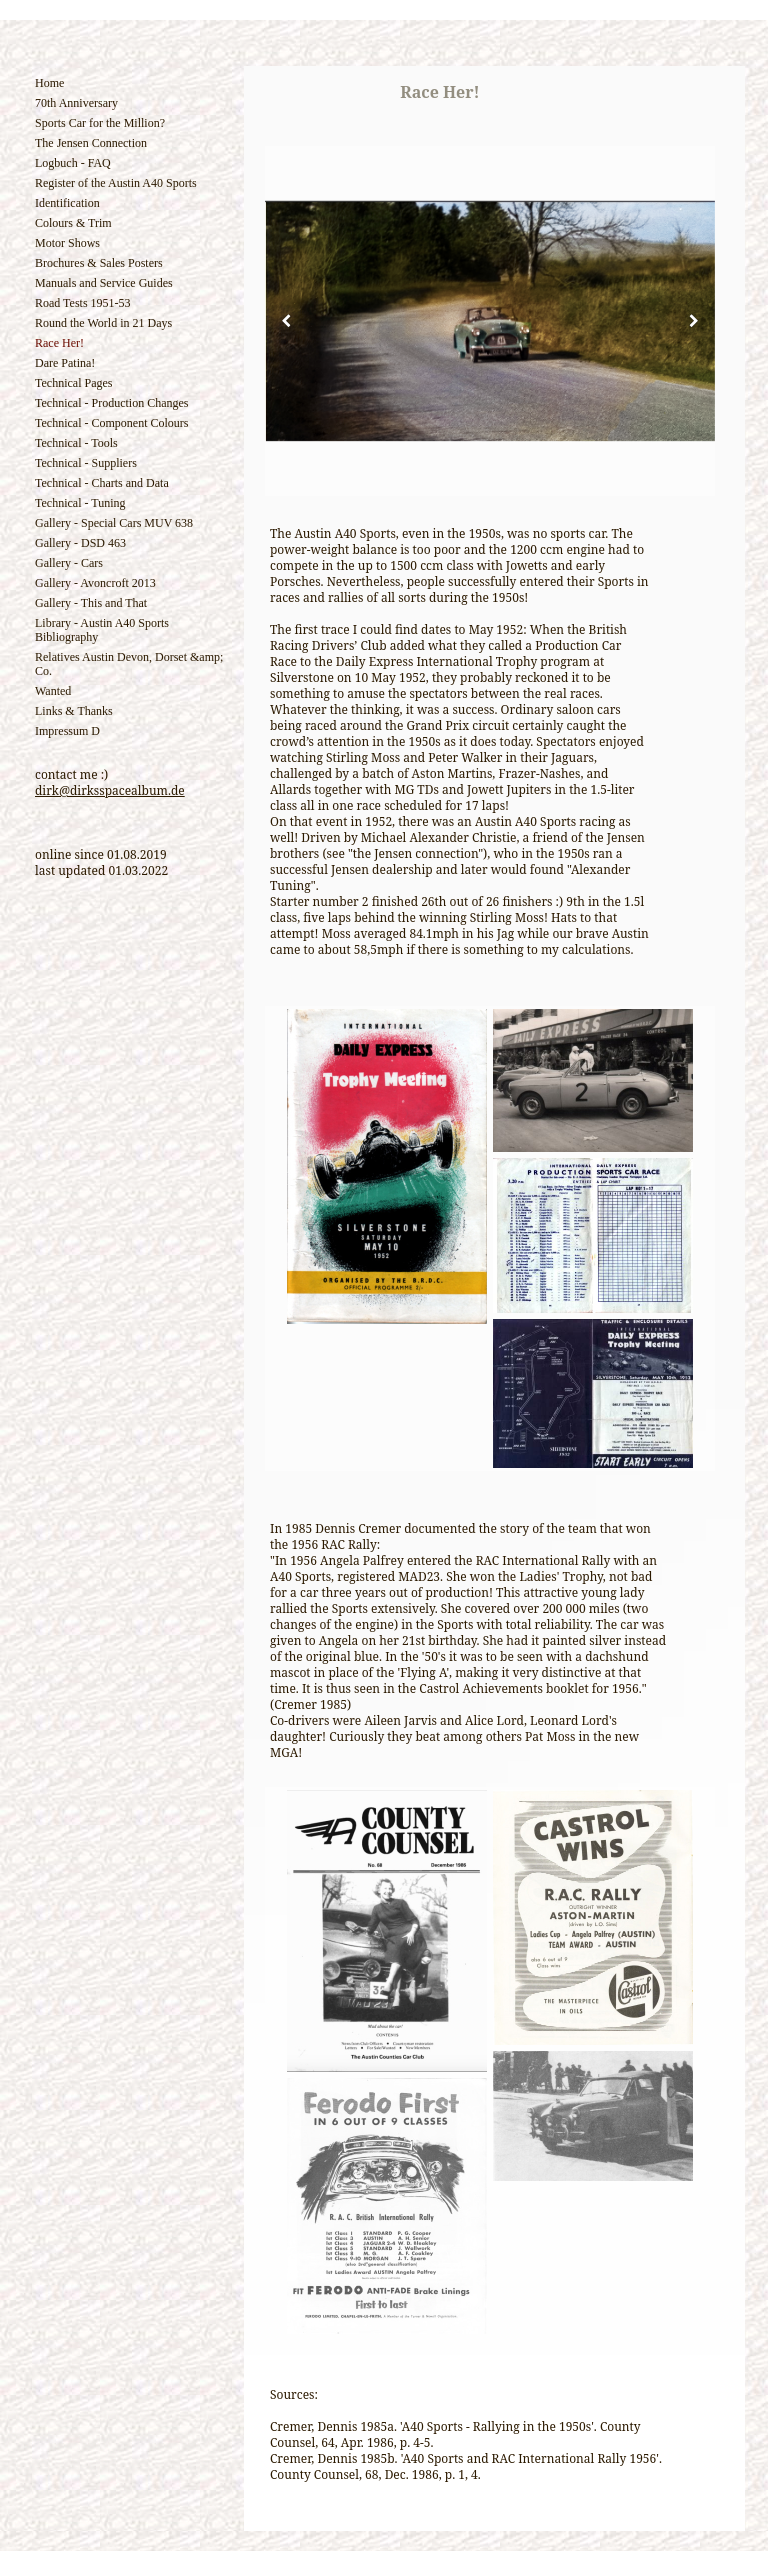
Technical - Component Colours (111, 423)
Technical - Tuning (80, 503)
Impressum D (67, 731)
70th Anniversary (76, 103)
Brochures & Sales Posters (99, 263)
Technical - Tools (76, 443)
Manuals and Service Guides (104, 283)
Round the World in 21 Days (103, 323)
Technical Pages (73, 383)
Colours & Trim (73, 223)
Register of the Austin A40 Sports (116, 183)
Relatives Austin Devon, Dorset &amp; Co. (129, 664)
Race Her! (59, 343)
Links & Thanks (74, 711)
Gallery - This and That (91, 603)
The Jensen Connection (91, 143)
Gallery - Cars (69, 563)
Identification (67, 203)
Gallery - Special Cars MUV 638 (114, 523)
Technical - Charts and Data (102, 483)
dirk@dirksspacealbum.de (110, 790)
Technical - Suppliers (86, 463)
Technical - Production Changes (111, 403)
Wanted (53, 691)
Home (49, 83)
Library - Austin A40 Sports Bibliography (102, 630)
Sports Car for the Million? (100, 123)
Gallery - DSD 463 (80, 543)
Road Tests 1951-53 (83, 303)
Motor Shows (67, 243)
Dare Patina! (65, 363)
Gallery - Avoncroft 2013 (95, 583)
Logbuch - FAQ (73, 163)
